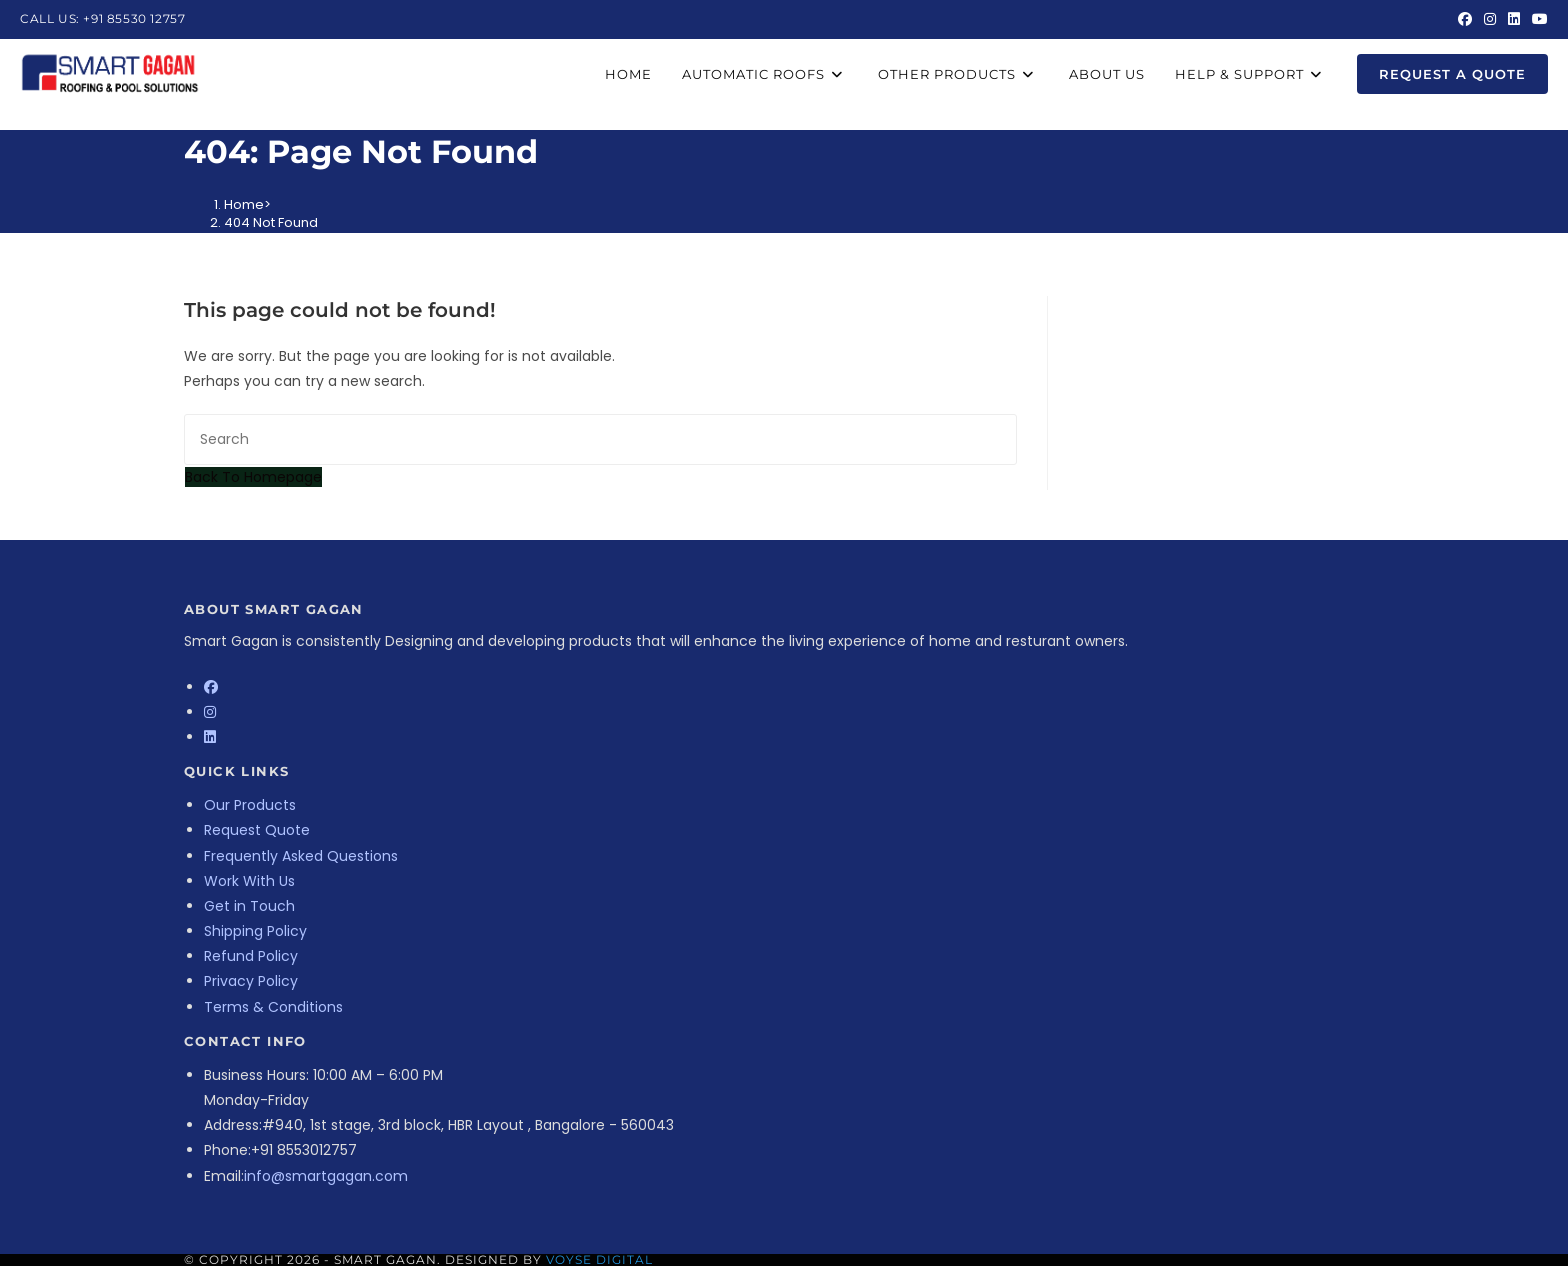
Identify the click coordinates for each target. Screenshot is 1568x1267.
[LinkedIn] (210, 737)
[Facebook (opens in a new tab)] (1465, 19)
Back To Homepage (253, 477)
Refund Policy (251, 956)
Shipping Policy (255, 931)
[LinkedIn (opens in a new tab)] (1514, 19)
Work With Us (249, 881)
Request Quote (257, 830)
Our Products (250, 805)
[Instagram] (210, 712)
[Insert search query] (600, 439)
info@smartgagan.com (326, 1176)
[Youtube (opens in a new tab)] (1537, 19)
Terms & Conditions (273, 1007)
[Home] (244, 204)
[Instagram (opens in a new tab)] (1490, 19)
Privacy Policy (251, 981)
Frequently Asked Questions (301, 856)
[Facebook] (211, 687)
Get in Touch (249, 906)
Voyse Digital (599, 1259)
